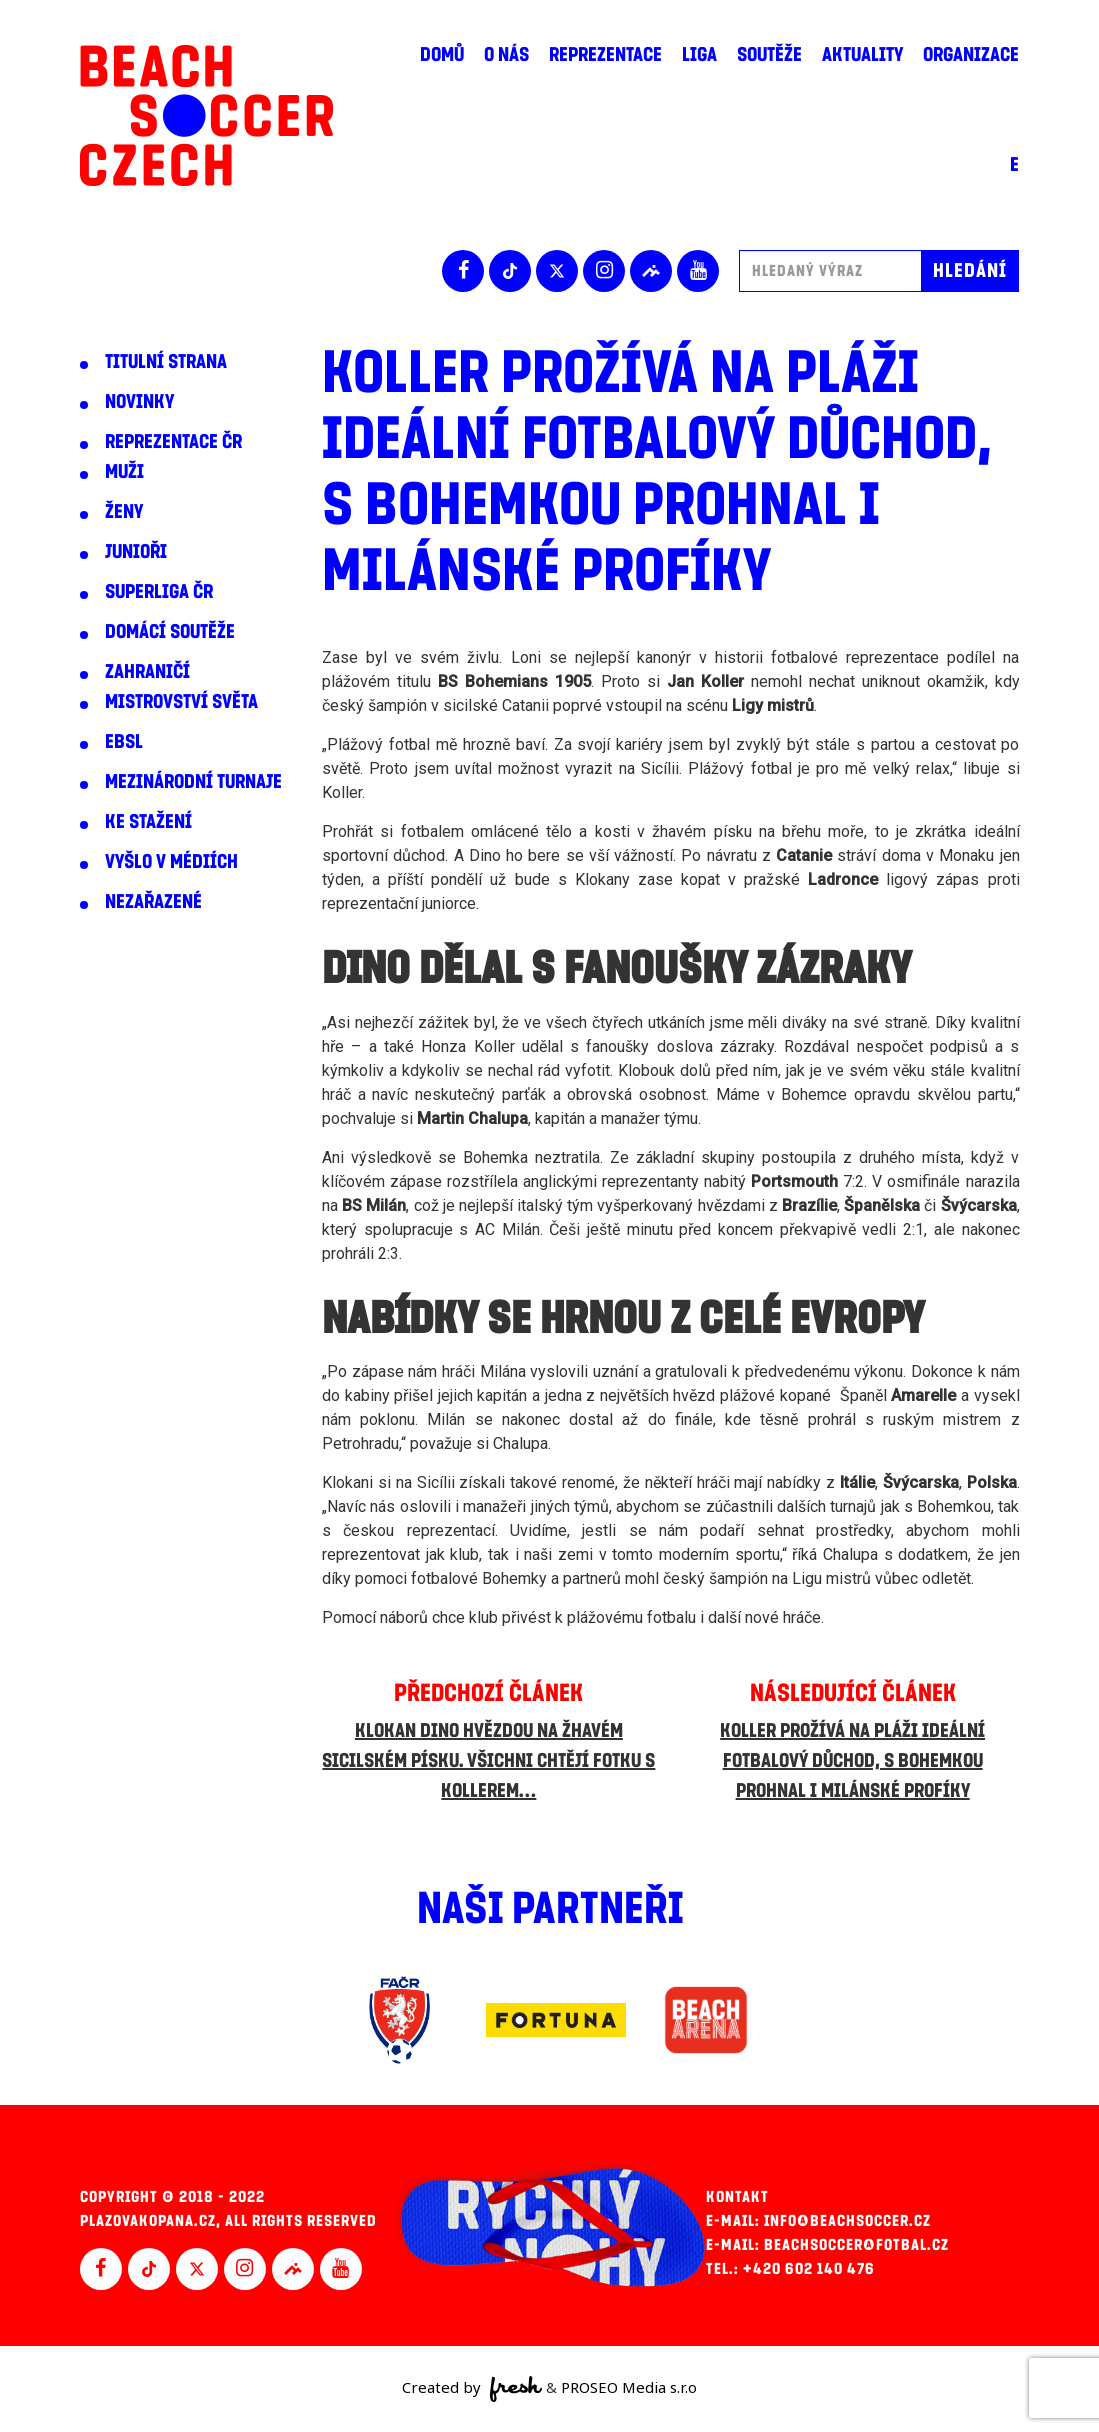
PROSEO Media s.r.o (629, 2387)
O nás (506, 55)
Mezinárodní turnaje (193, 782)
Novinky (139, 402)
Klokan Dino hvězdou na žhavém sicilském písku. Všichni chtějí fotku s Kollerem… (488, 1761)
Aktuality (862, 55)
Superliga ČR (159, 592)
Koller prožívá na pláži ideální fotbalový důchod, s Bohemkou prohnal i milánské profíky (852, 1761)
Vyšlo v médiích (171, 862)
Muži (124, 472)
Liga (699, 55)
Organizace (971, 55)
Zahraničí (147, 672)
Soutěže (769, 55)
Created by (472, 2389)
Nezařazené (153, 902)
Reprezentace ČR (173, 442)
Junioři (136, 552)
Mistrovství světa (181, 702)
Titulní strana (166, 362)
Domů (442, 55)
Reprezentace (605, 55)
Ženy (124, 512)
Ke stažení (148, 822)
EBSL (124, 742)
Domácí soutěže (170, 632)
